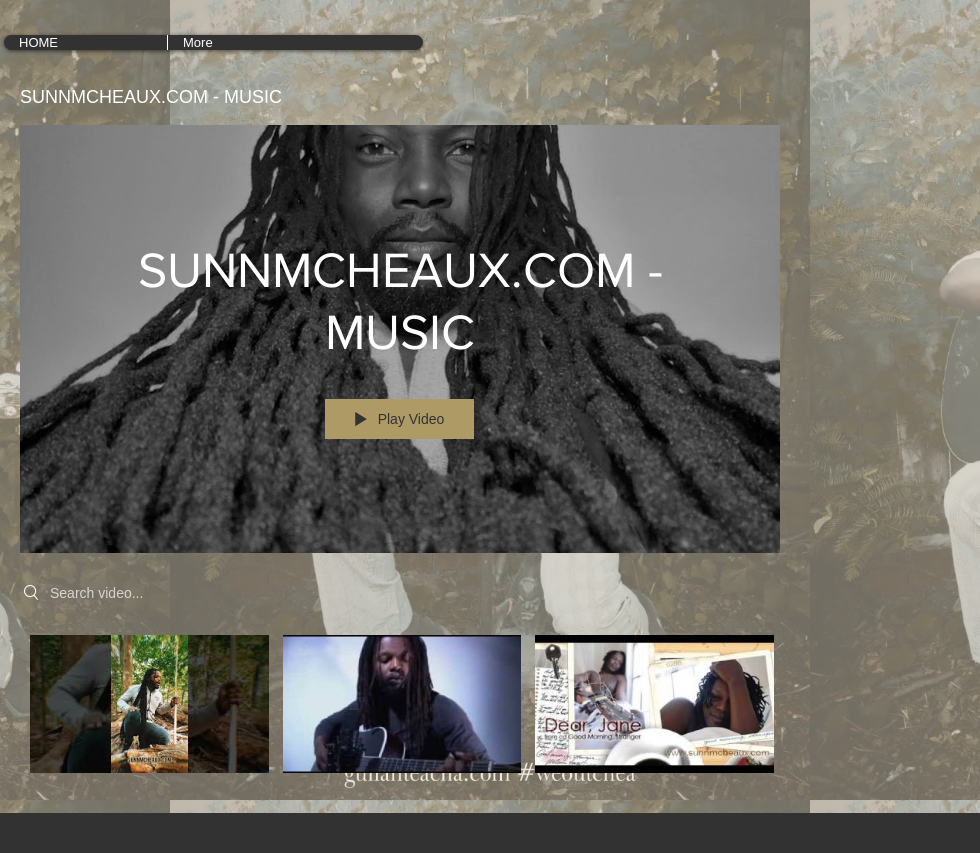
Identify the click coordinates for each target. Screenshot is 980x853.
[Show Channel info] (760, 98)
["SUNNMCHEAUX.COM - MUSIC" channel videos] (400, 709)
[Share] (713, 98)
